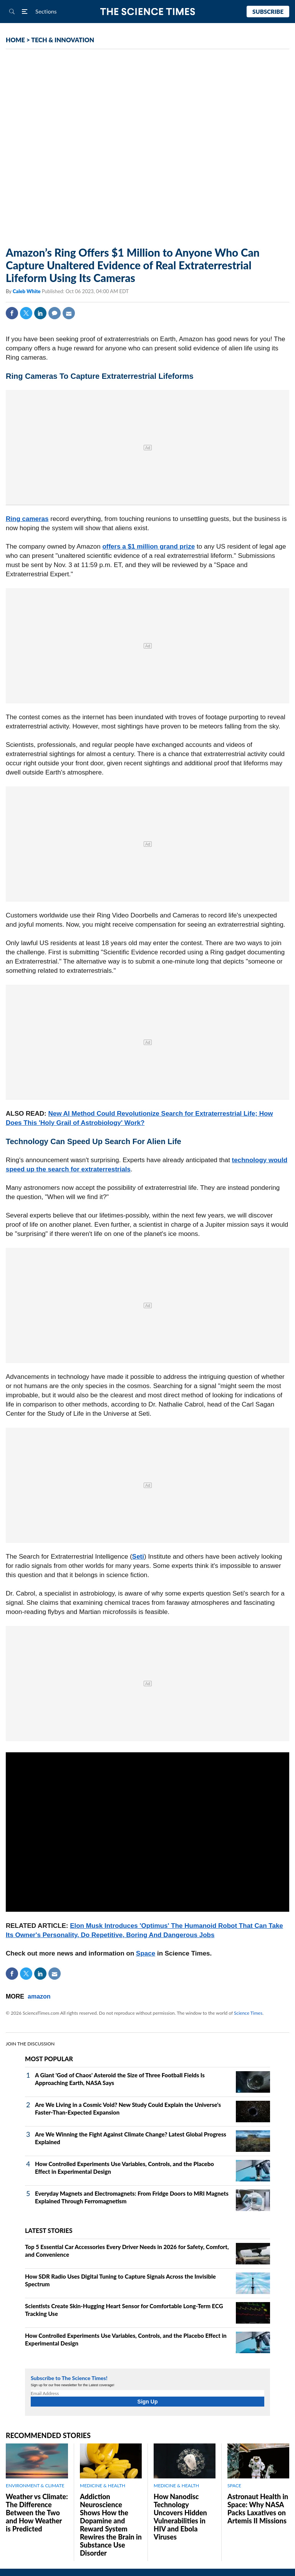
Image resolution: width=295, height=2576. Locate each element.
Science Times (248, 2013)
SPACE (234, 2485)
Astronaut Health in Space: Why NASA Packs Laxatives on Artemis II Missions (257, 2508)
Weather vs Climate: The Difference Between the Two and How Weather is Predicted (37, 2512)
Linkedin (40, 313)
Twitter (26, 313)
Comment (54, 313)
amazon (39, 1996)
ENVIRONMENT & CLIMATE (35, 2485)
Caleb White (27, 291)
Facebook (12, 313)
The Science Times (147, 11)
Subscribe (267, 11)
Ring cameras (27, 518)
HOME (15, 39)
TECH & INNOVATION (62, 39)
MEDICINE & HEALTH (102, 2485)
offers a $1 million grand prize (148, 546)
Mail (69, 313)
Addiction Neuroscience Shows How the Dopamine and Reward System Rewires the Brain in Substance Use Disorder (111, 2524)
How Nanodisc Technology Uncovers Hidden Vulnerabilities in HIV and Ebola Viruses (180, 2516)
